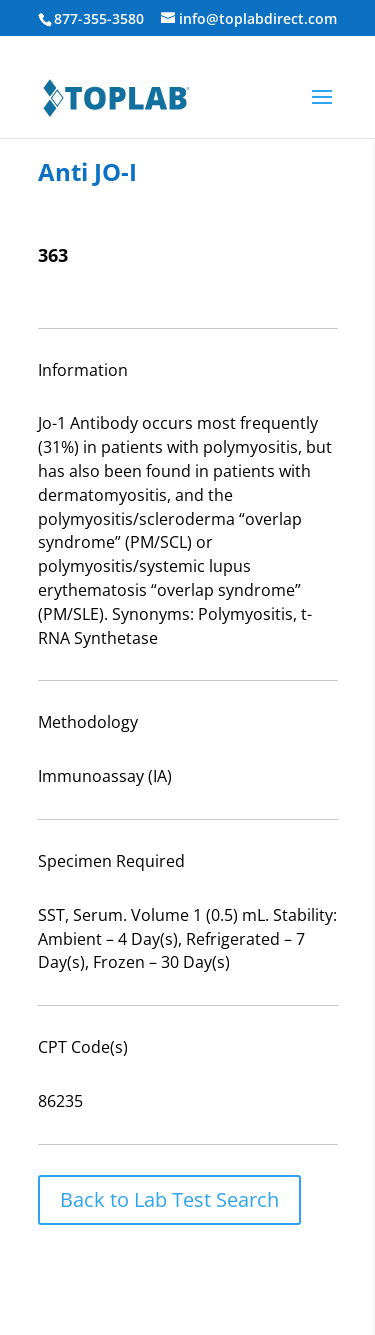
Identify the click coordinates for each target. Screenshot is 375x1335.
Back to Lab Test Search (169, 1199)
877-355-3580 (99, 18)
